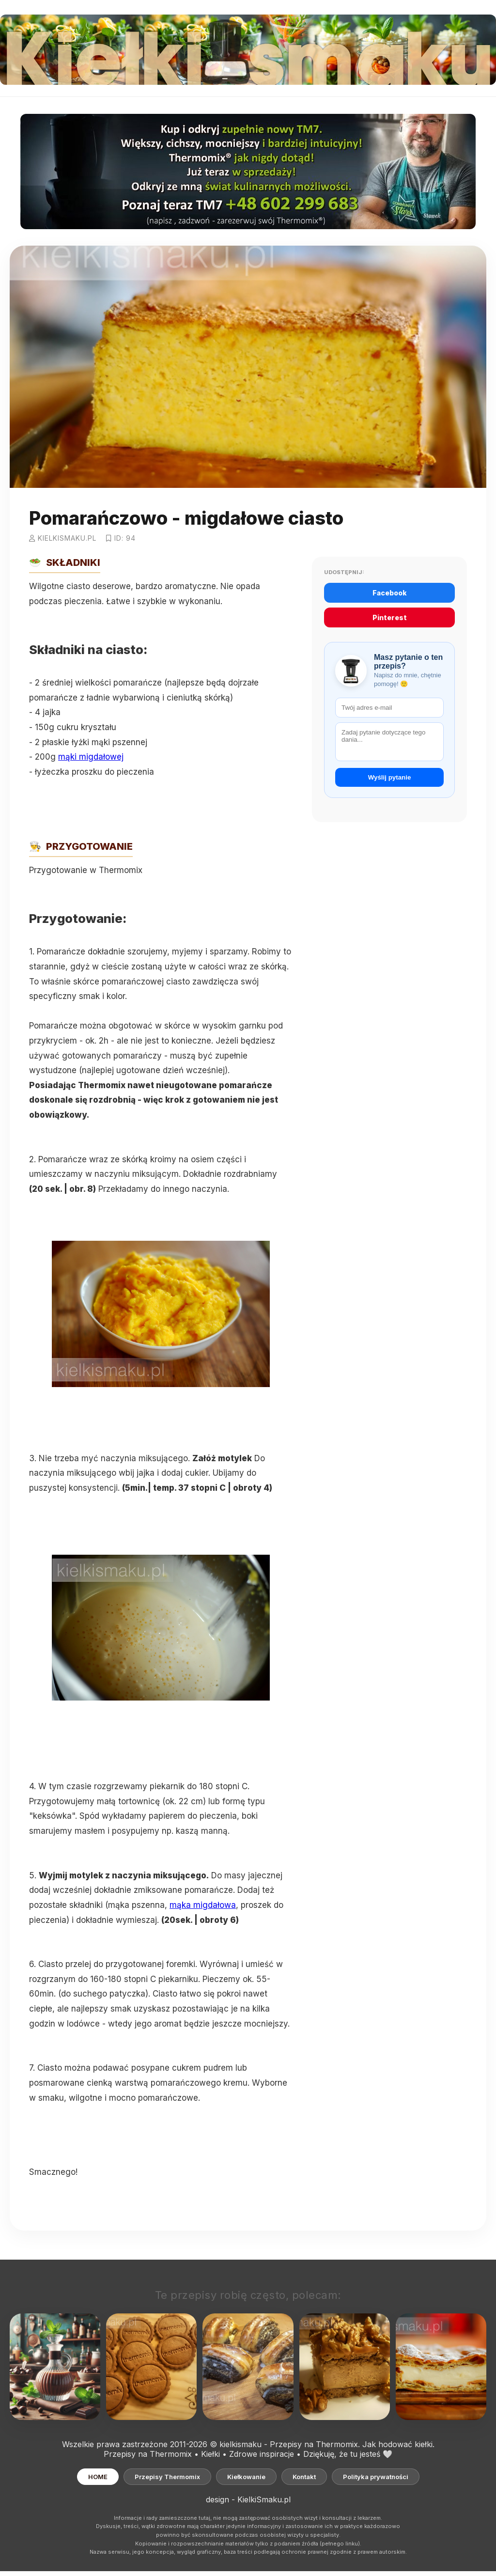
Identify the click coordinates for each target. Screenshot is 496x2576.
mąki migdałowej (91, 757)
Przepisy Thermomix (167, 2477)
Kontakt (304, 2477)
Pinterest (389, 617)
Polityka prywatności (375, 2477)
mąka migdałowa (203, 1905)
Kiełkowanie (246, 2477)
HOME (98, 2477)
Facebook (389, 593)
